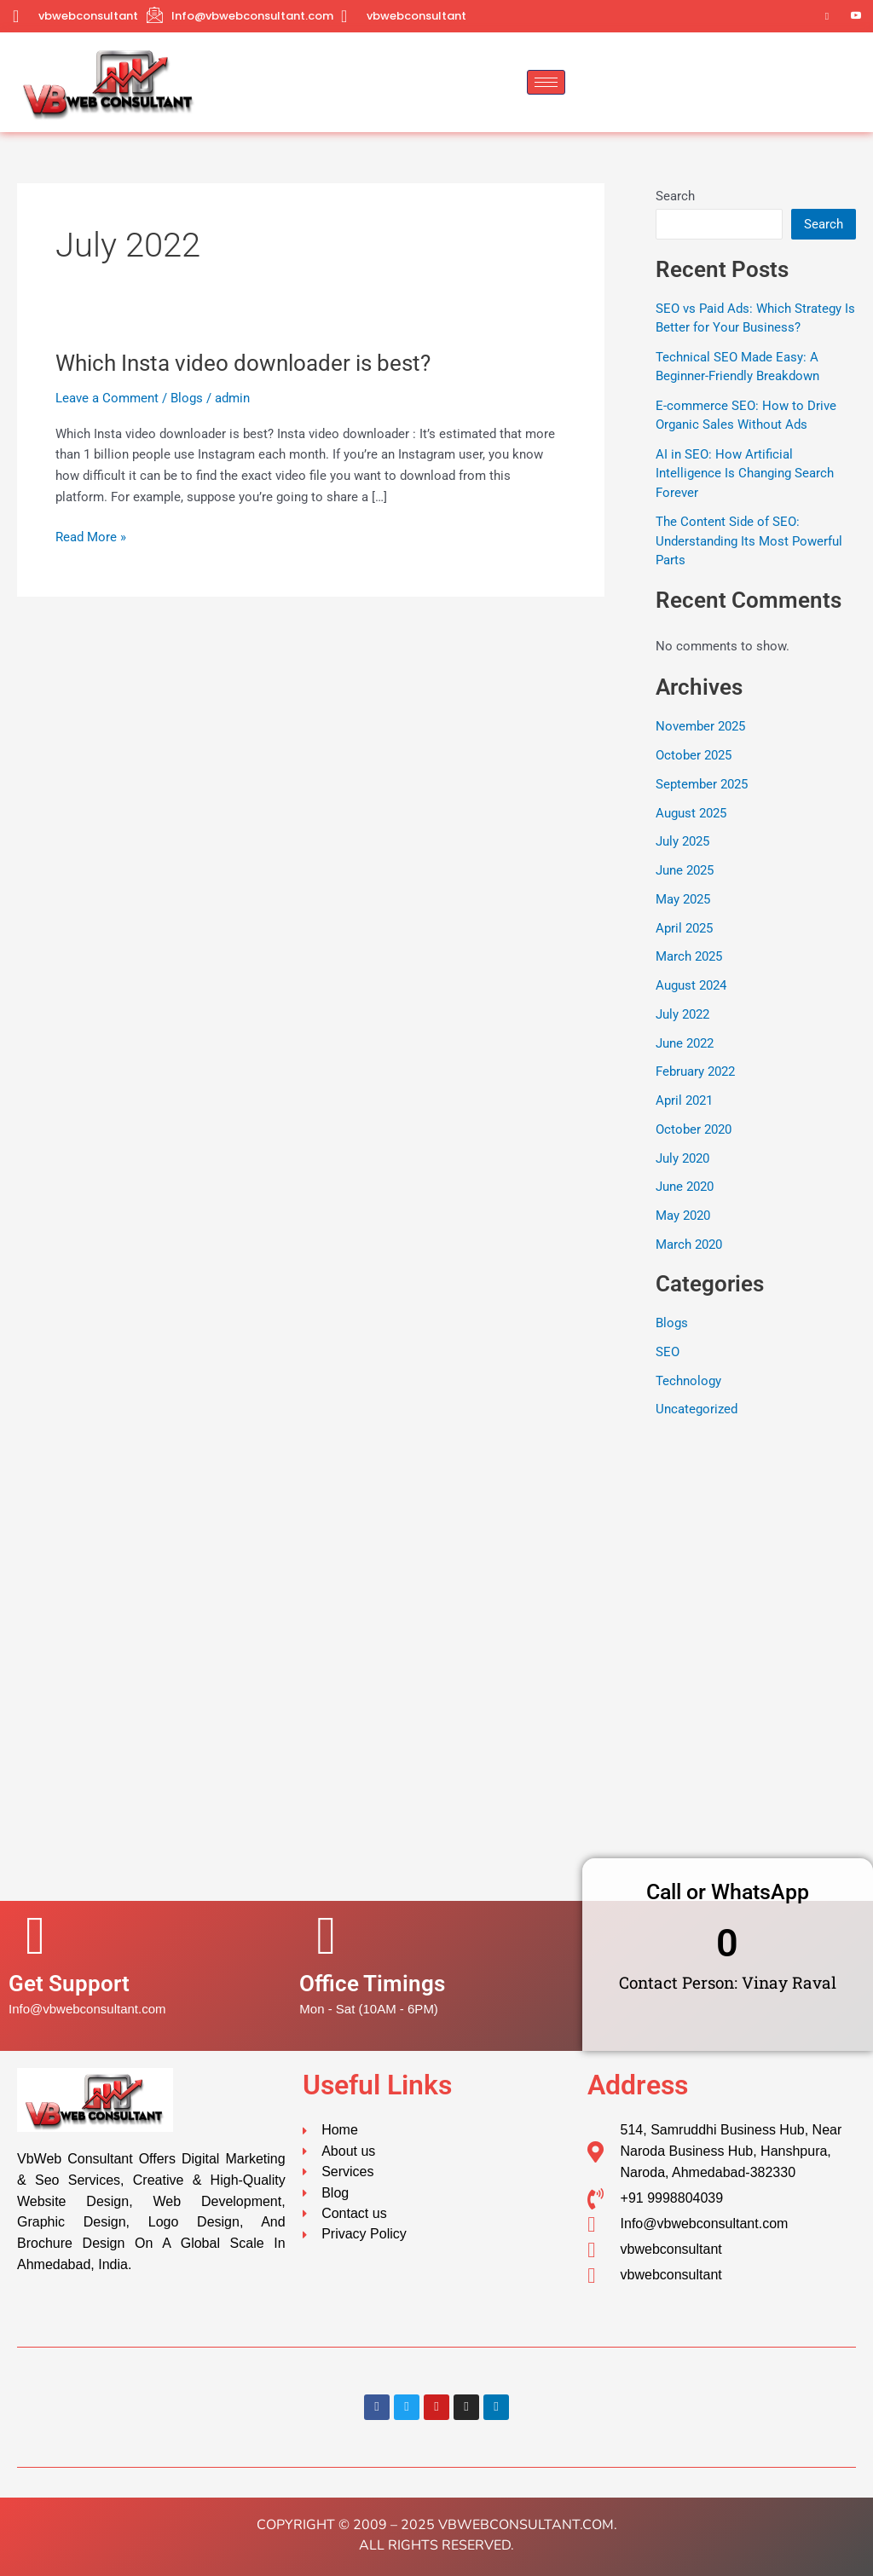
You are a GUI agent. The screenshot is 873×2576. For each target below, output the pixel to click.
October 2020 (693, 1129)
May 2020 (683, 1215)
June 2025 (685, 870)
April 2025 (684, 928)
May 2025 (683, 899)
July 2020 (682, 1158)
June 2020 (685, 1186)
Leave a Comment (107, 398)
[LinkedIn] (798, 16)
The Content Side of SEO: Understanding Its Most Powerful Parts (749, 541)
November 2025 (700, 726)
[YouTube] (856, 16)
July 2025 (682, 841)
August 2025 (691, 813)
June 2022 (685, 1043)
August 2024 (691, 985)
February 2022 (695, 1071)
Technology (688, 1381)
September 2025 (702, 784)
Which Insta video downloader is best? (243, 363)
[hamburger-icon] (546, 82)
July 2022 (682, 1014)
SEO (667, 1352)
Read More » (90, 536)
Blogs (187, 398)
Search (675, 196)
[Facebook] (740, 16)
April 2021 (684, 1100)
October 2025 (693, 755)
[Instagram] (827, 16)
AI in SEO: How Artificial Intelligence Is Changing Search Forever (745, 473)
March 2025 (689, 956)
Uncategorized (696, 1409)
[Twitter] (769, 16)
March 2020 (689, 1244)
